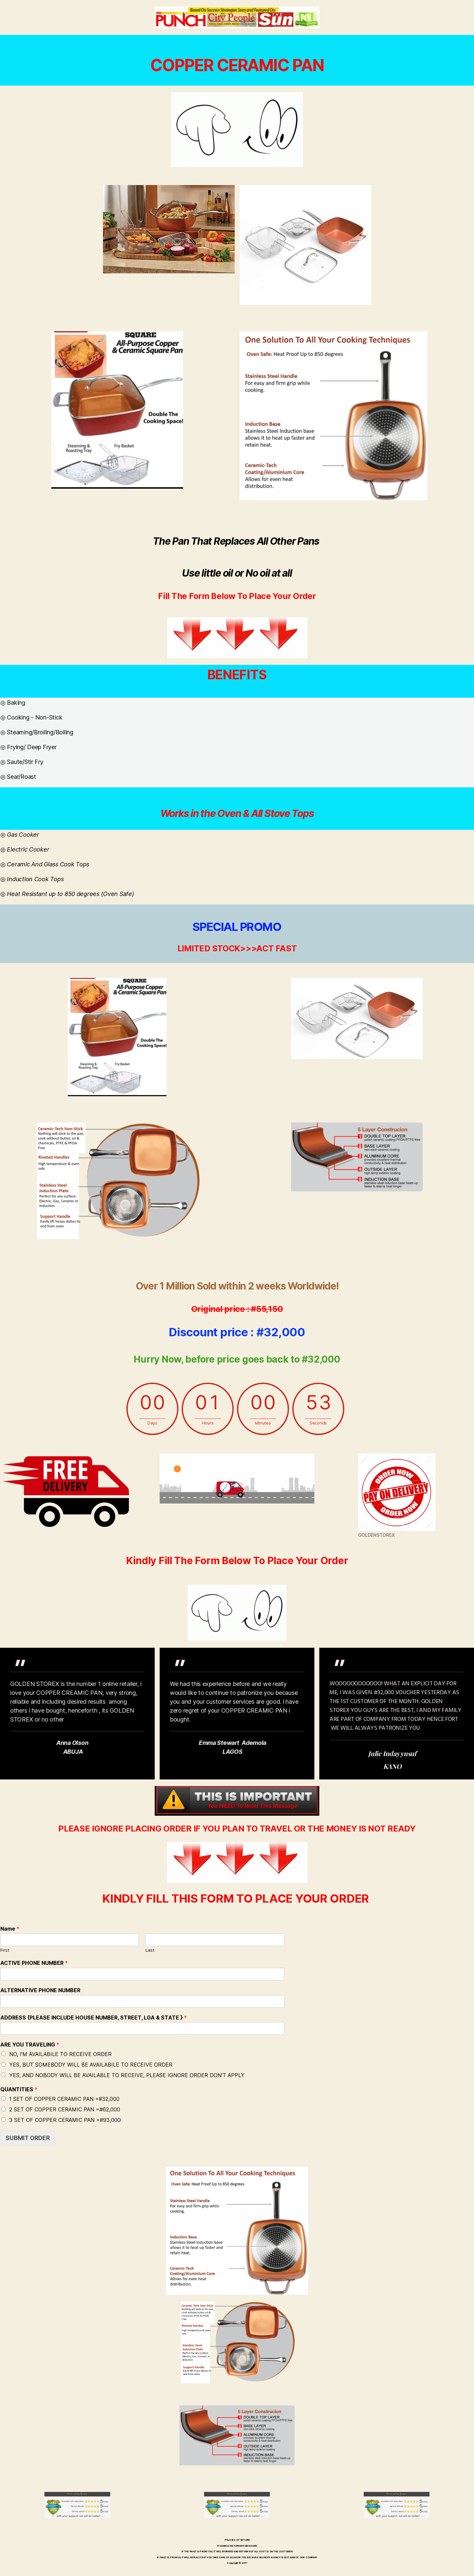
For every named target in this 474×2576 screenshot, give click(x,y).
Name (9, 1928)
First (4, 1950)
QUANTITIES (19, 2089)
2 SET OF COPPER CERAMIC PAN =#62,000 (64, 2109)
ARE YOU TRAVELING (29, 2044)
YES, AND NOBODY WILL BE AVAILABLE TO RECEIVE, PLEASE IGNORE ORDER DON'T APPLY (127, 2075)
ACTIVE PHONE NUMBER (34, 1963)
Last (149, 1950)
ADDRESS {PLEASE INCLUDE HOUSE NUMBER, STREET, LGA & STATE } (93, 2017)
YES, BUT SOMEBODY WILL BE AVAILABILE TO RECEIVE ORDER (90, 2064)
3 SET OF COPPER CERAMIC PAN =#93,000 (65, 2120)
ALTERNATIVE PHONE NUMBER (40, 1990)
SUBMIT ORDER (28, 2137)
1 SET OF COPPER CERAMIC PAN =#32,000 (64, 2099)
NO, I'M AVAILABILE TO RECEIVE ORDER (60, 2054)
